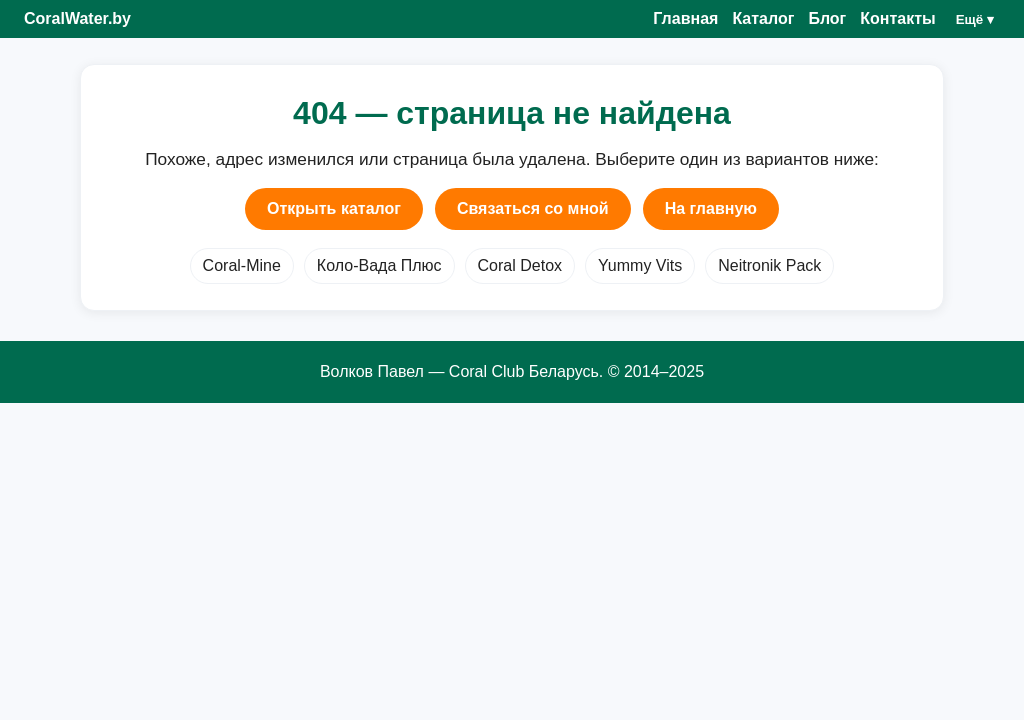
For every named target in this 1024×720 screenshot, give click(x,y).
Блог (827, 18)
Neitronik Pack (769, 265)
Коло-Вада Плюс (379, 265)
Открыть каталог (334, 208)
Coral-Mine (242, 265)
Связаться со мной (533, 208)
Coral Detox (520, 265)
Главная (685, 18)
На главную (711, 208)
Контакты (897, 18)
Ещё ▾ (975, 19)
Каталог (763, 18)
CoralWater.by (77, 18)
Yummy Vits (640, 265)
